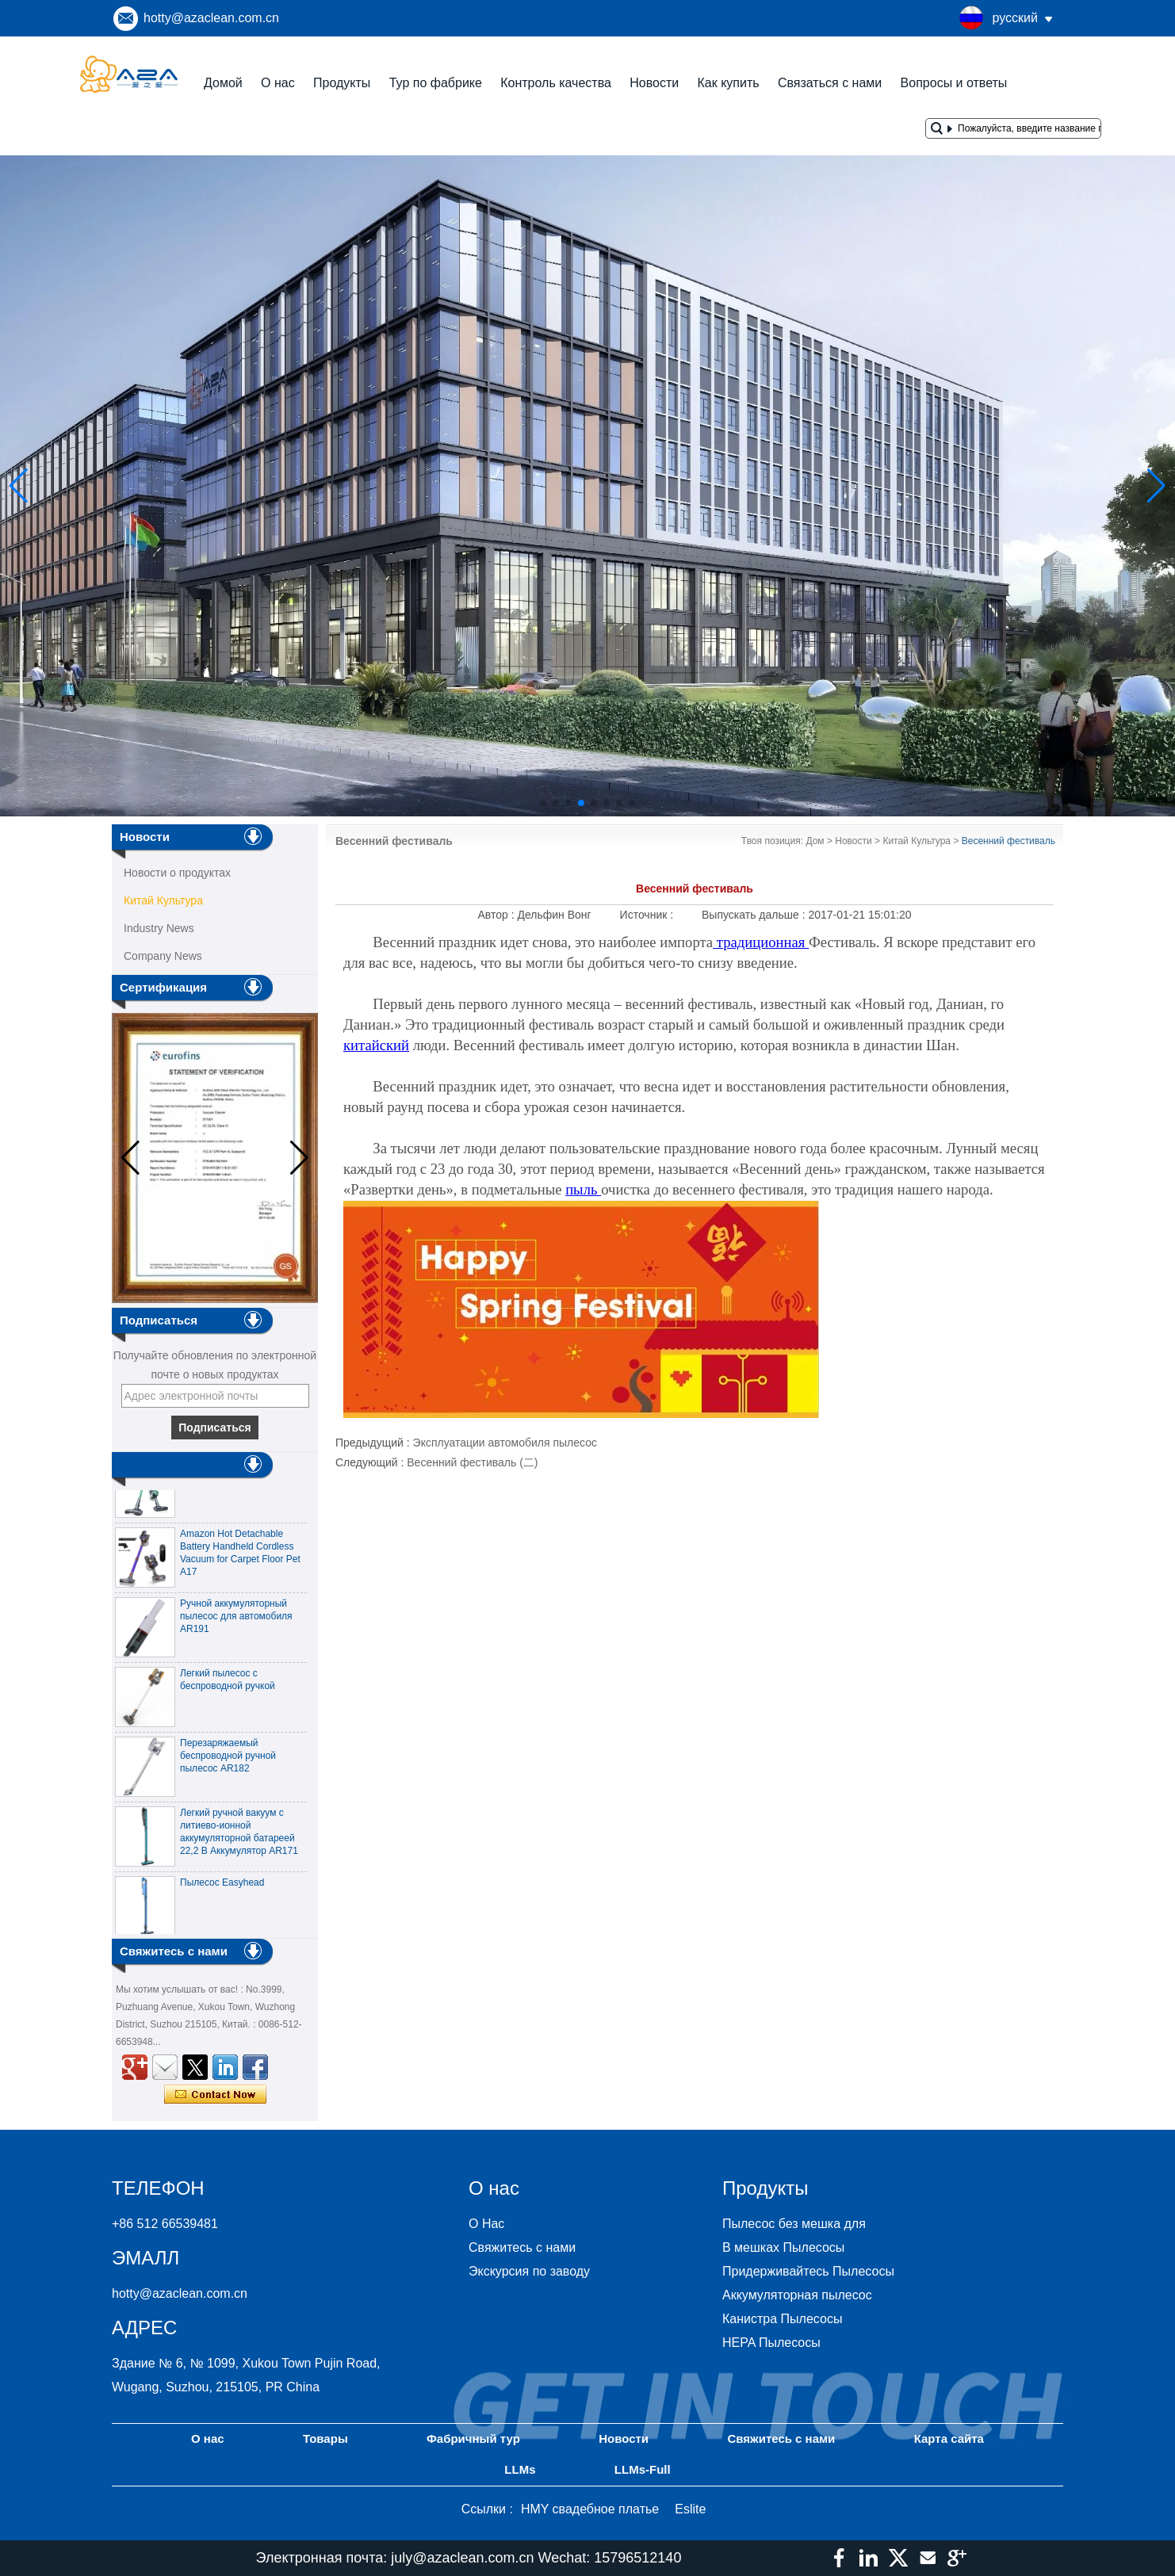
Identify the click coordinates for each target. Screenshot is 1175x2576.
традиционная (761, 942)
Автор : (498, 914)
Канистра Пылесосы (782, 2319)
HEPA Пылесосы (771, 2342)
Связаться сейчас (215, 2095)
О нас (278, 83)
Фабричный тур (473, 2438)
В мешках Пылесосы (783, 2247)
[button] (543, 803)
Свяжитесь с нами (522, 2247)
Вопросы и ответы (954, 83)
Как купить (728, 83)
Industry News (159, 928)
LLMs (519, 2469)
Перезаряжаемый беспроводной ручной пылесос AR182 (228, 1763)
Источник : (648, 914)
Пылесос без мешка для (794, 2223)
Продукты (341, 83)
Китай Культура (163, 900)
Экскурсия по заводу (529, 2271)
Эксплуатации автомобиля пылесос (505, 1442)
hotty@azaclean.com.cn (211, 18)
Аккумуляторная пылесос (797, 2295)
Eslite (690, 2509)
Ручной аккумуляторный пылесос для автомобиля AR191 (236, 1624)
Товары (325, 2438)
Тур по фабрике (435, 83)
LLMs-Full (642, 2469)
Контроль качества (555, 83)
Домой (223, 83)
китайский (376, 1045)
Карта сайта (949, 2438)
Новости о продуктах (177, 872)
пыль (583, 1189)
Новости (654, 83)
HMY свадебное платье (590, 2509)
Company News (163, 956)
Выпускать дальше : (755, 914)
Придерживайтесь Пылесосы (808, 2271)
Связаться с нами (830, 83)
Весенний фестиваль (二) (472, 1462)
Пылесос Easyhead (222, 1890)
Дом (815, 841)
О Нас (486, 2223)
